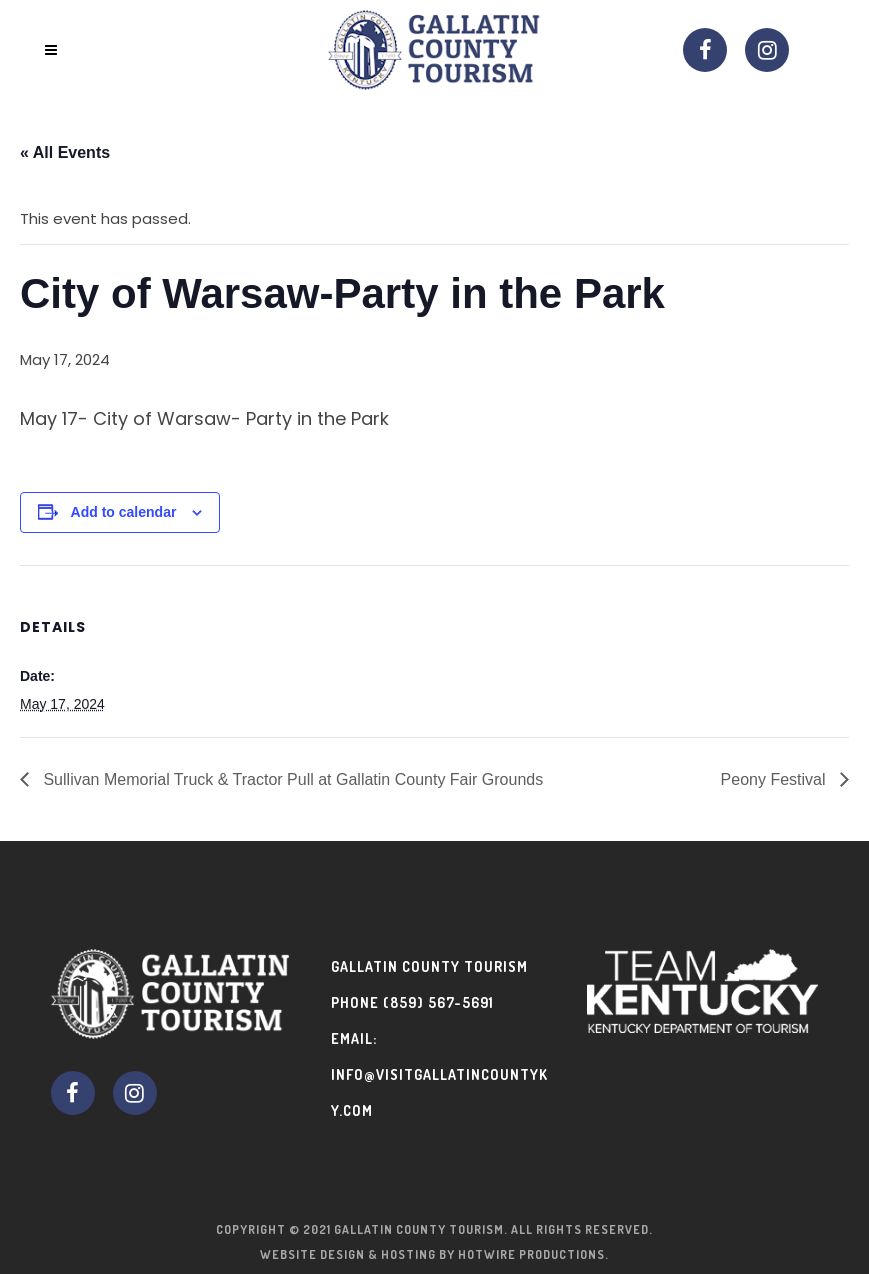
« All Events (65, 152)
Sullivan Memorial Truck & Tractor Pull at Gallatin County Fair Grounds (291, 779)
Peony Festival (775, 779)
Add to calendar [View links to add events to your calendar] (124, 512)
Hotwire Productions (531, 1254)
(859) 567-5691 (438, 1002)
